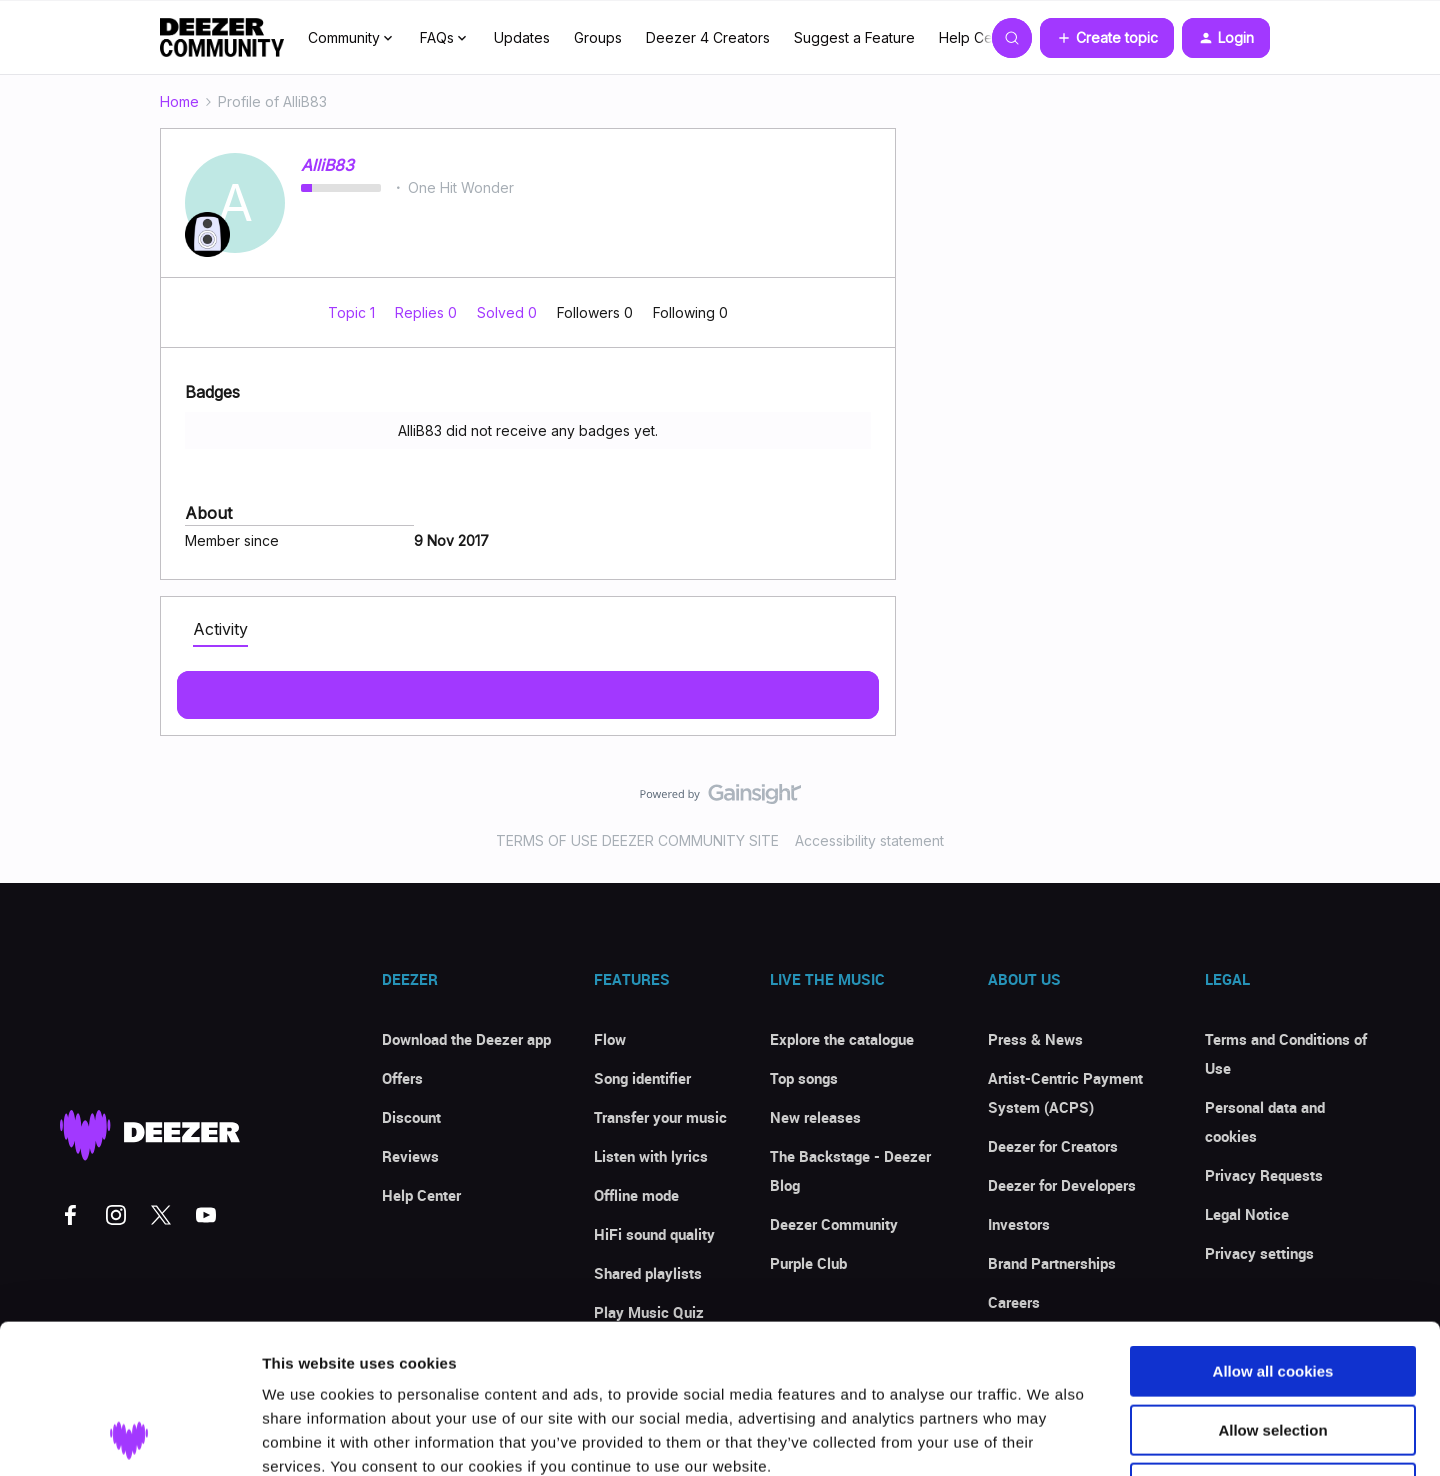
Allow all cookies (1273, 1231)
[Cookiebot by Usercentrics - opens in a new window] (129, 1437)
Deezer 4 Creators (708, 37)
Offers (402, 1078)
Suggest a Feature (854, 37)
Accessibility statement (869, 840)
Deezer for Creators (1053, 1146)
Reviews (410, 1156)
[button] (1107, 38)
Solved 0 (509, 312)
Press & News (1035, 1039)
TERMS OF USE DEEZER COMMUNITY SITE (637, 840)
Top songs (804, 1078)
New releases (815, 1117)
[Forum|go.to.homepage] (222, 38)
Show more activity (528, 689)
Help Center (979, 37)
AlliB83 (327, 165)
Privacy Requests (1264, 1175)
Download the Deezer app (466, 1039)
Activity (220, 629)
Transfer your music (660, 1117)
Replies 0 (428, 312)
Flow (610, 1039)
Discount (411, 1117)
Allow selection (1272, 1290)
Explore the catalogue (842, 1039)
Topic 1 (353, 312)
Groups (598, 37)
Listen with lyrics (651, 1156)
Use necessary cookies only (1273, 1348)
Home (179, 101)
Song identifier (642, 1078)
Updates (522, 37)
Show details (1049, 1436)
